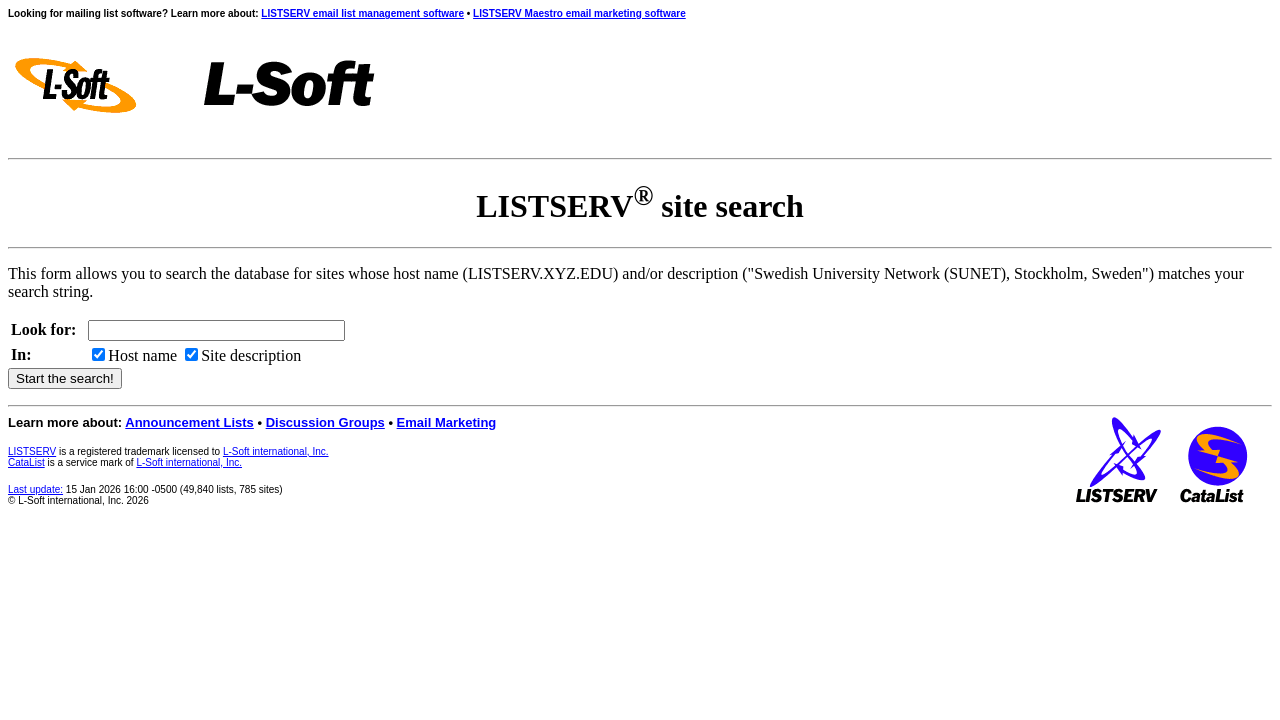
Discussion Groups (325, 422)
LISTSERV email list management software (362, 13)
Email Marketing (447, 422)
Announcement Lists (189, 422)
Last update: (35, 489)
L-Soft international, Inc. (276, 451)
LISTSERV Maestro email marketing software (579, 13)
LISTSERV (32, 451)
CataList (26, 462)
